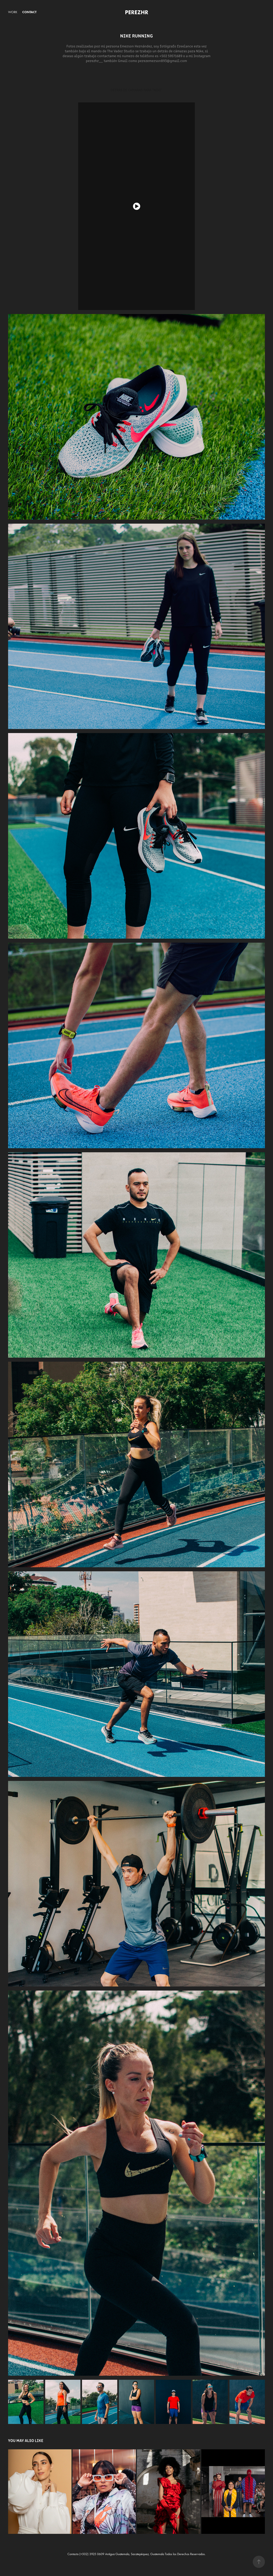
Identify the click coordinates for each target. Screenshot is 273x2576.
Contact (29, 12)
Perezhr (136, 12)
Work (12, 12)
